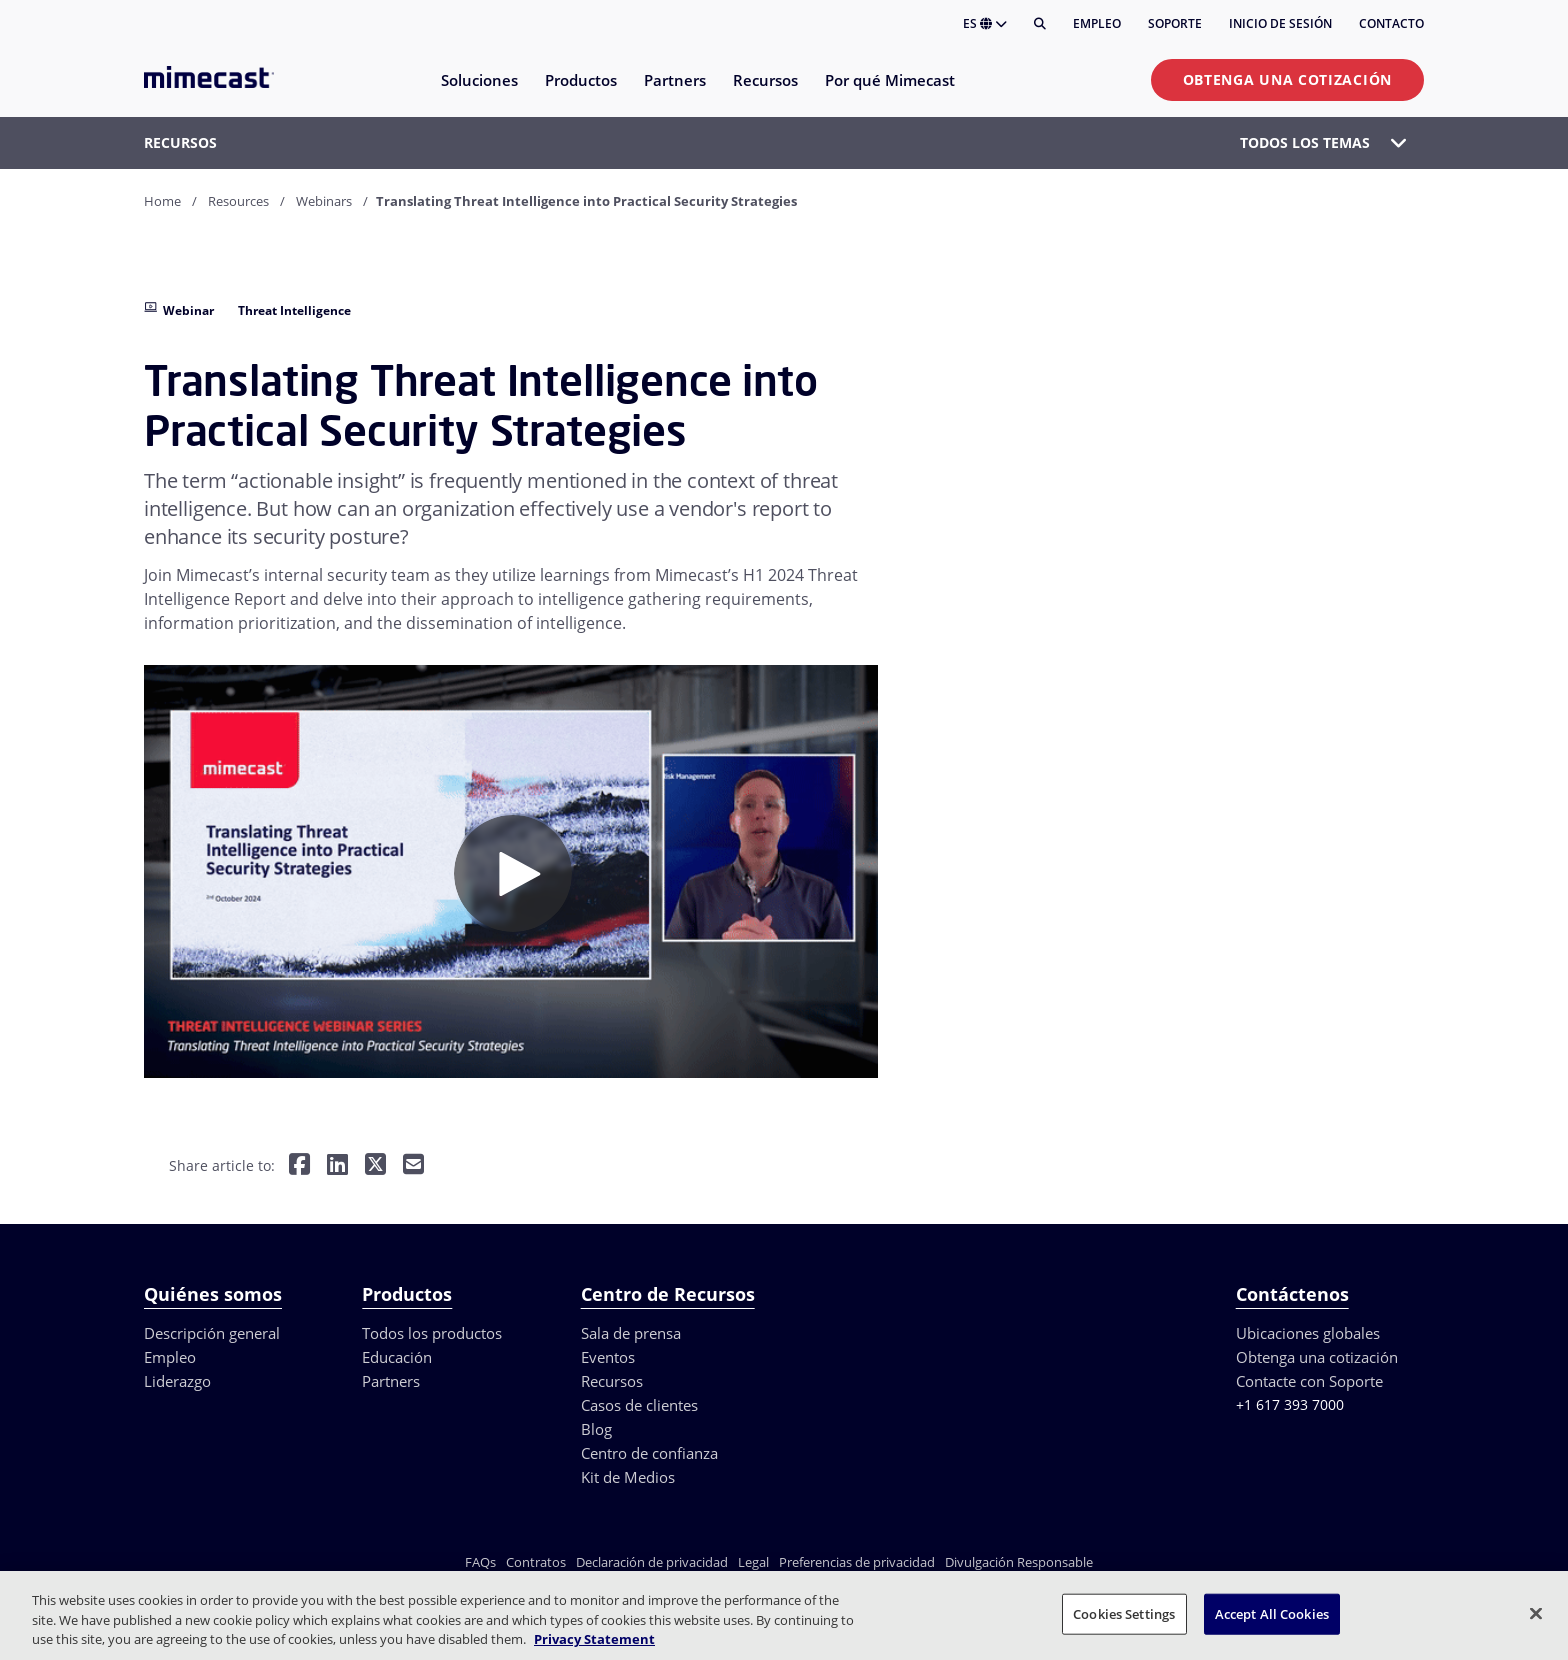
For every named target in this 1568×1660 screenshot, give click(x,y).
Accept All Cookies (1272, 1613)
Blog (596, 1429)
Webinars (324, 201)
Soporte (1175, 23)
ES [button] (985, 23)
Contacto (1391, 23)
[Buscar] (1040, 24)
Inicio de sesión (1280, 23)
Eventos (608, 1357)
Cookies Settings (1124, 1613)
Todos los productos (432, 1333)
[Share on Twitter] (375, 1165)
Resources (238, 201)
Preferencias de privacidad (857, 1562)
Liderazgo (177, 1381)
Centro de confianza (649, 1453)
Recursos (612, 1381)
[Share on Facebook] (299, 1165)
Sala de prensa (631, 1333)
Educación (397, 1357)
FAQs (480, 1562)
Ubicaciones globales (1308, 1333)
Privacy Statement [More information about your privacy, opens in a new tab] (594, 1639)
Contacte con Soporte (1309, 1381)
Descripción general (212, 1333)
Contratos (536, 1562)
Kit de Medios (628, 1477)
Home (162, 201)
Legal (753, 1562)
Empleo (1097, 23)
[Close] (1536, 1613)
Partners (391, 1381)
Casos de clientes (639, 1405)
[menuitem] (478, 92)
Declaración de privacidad (652, 1562)
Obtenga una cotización (1287, 79)
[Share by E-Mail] (413, 1165)
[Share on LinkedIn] (337, 1165)
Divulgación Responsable (1019, 1562)
